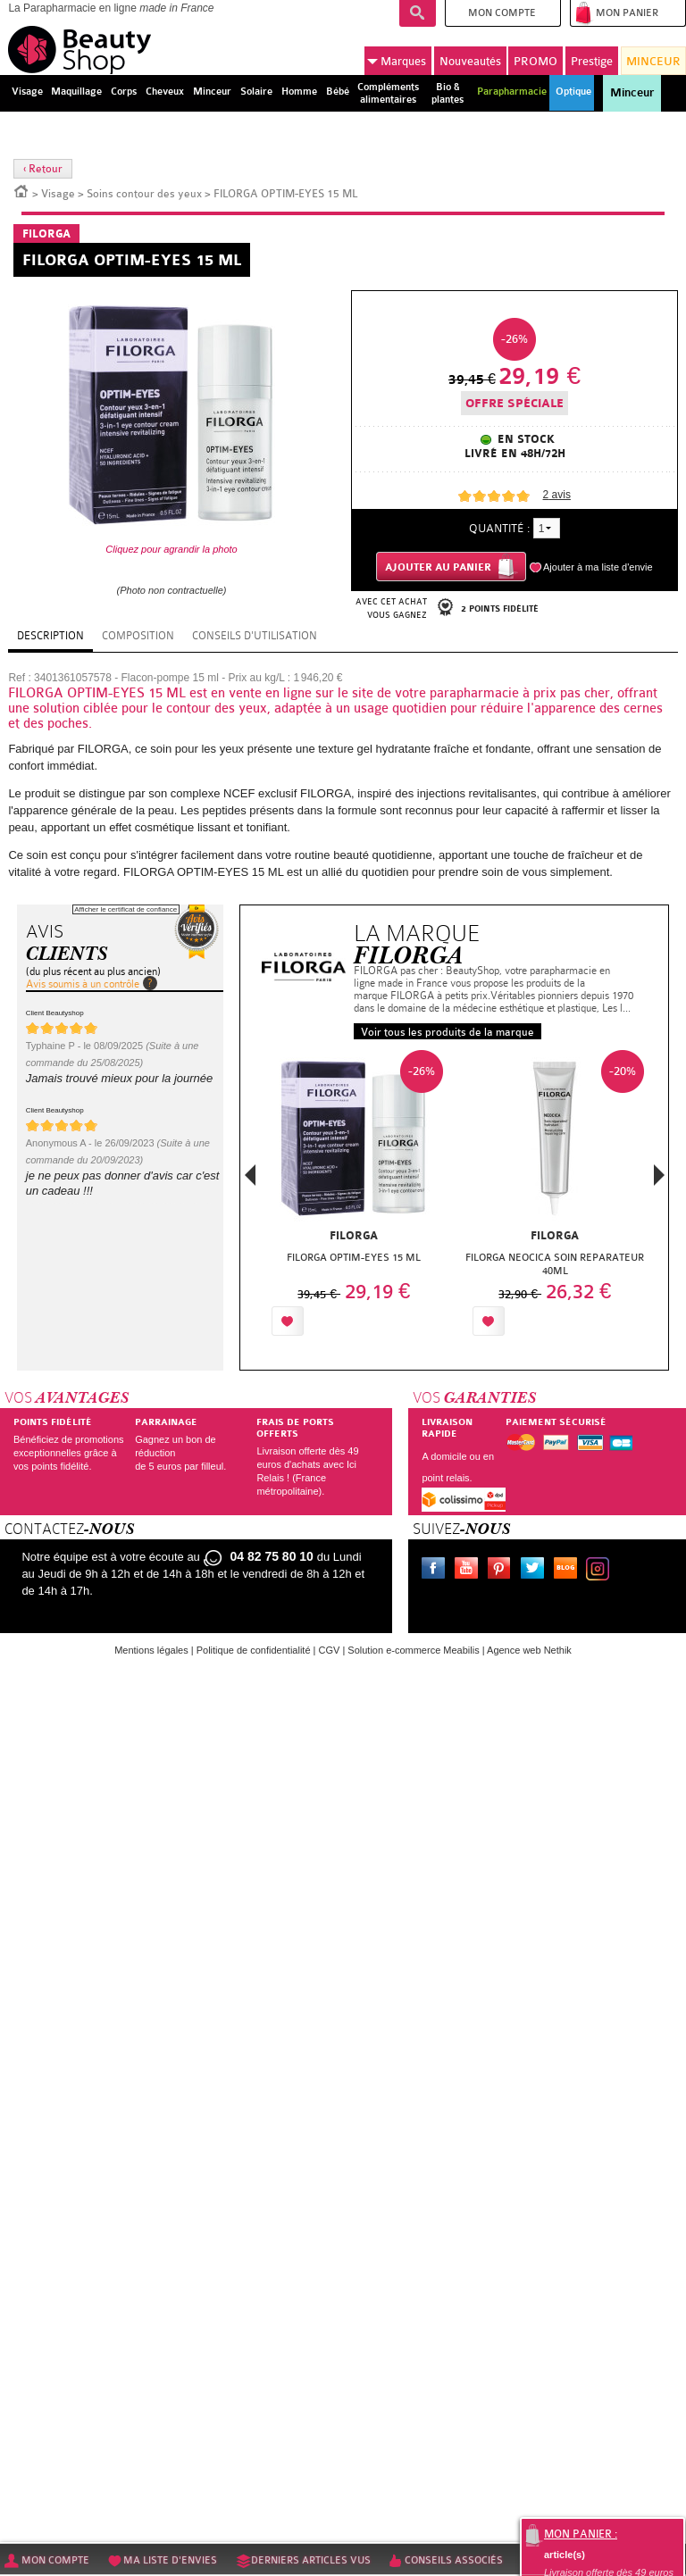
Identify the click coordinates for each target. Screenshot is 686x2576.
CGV (329, 1650)
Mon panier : (580, 2534)
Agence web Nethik (529, 1650)
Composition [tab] (138, 635)
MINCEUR (653, 61)
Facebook (437, 1570)
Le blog (569, 1570)
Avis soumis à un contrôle (82, 984)
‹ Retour (43, 169)
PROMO (535, 61)
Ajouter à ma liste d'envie (598, 567)
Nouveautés (470, 61)
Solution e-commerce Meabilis (413, 1650)
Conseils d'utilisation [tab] (254, 635)
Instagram (601, 1570)
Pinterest (503, 1570)
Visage (58, 194)
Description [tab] (50, 635)
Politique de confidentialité (254, 1650)
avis (557, 494)
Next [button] (659, 1175)
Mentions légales (151, 1650)
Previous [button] (250, 1180)
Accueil (21, 190)
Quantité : (499, 528)
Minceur (632, 93)
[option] (354, 1197)
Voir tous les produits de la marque (447, 1032)
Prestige (592, 61)
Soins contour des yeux (144, 194)
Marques (396, 61)
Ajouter (350, 1321)
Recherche (417, 13)
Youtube (470, 1570)
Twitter (536, 1570)
